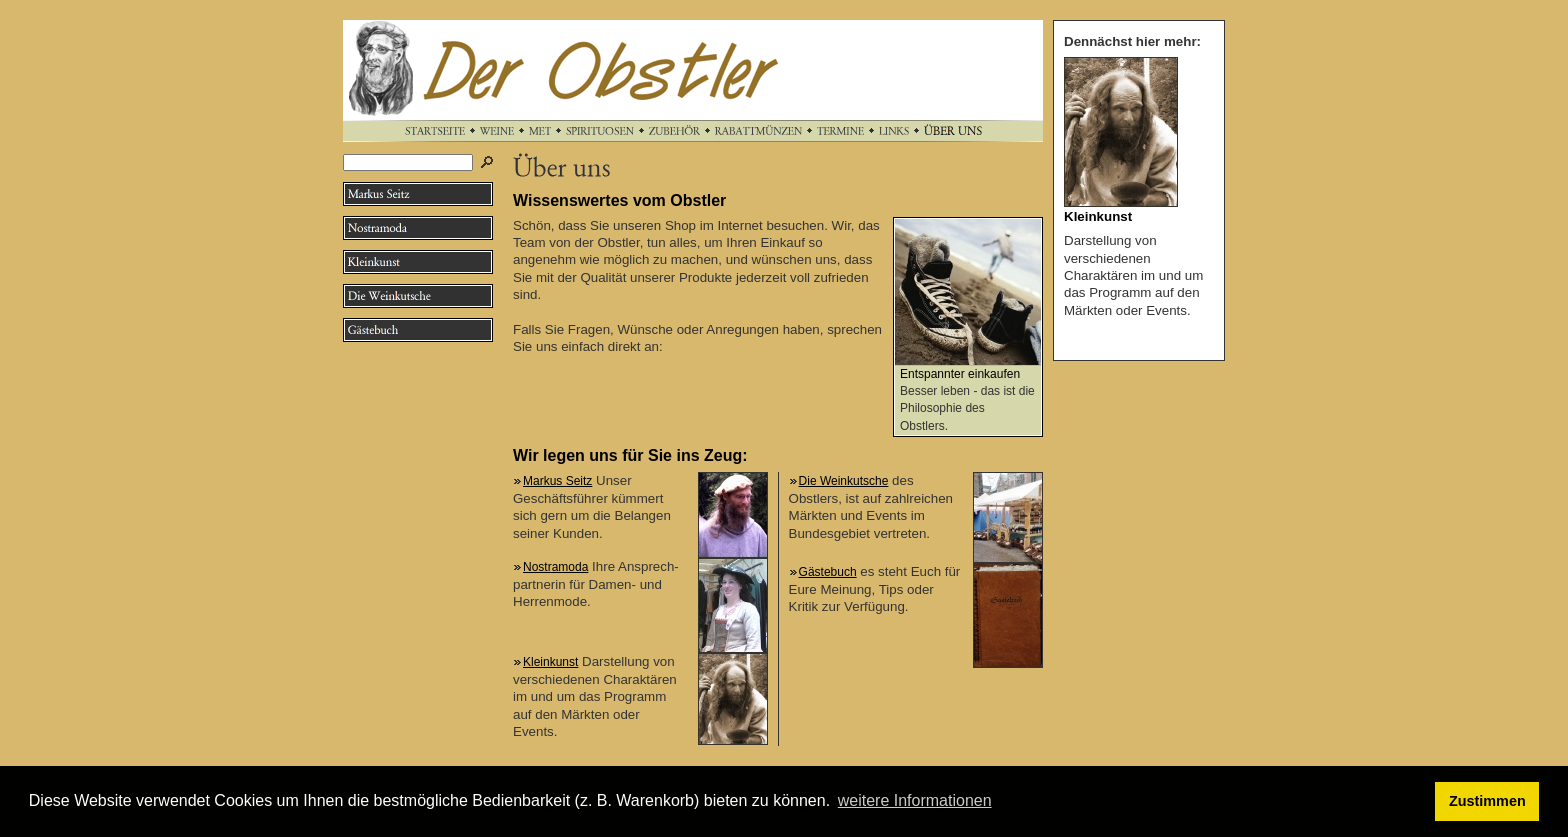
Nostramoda (555, 567)
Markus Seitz (557, 481)
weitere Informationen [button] (915, 800)
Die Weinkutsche (844, 481)
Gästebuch (828, 572)
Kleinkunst (550, 662)
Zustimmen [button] (1487, 801)
